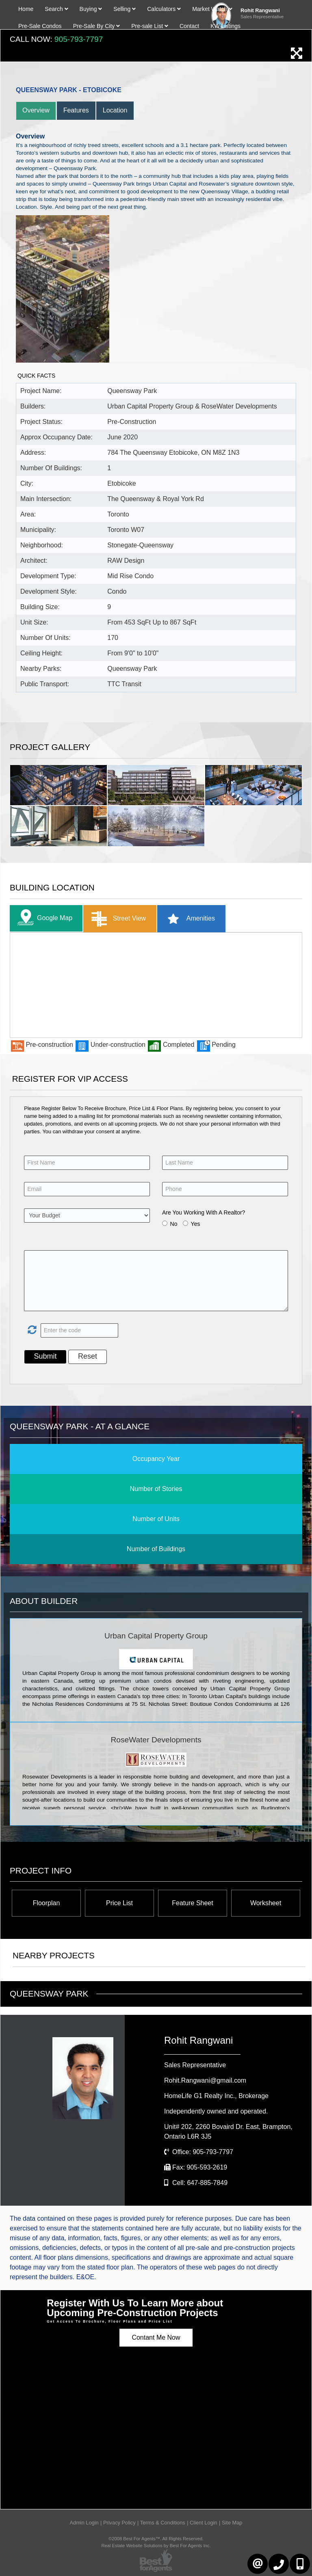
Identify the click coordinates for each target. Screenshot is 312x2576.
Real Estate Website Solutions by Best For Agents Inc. (155, 2545)
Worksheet (265, 1903)
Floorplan (46, 1903)
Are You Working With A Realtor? (203, 1212)
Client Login (203, 2523)
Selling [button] (124, 9)
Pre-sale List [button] (149, 26)
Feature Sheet (192, 1903)
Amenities (188, 918)
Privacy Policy (119, 2523)
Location (115, 110)
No (174, 1224)
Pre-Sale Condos (40, 26)
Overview (36, 110)
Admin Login (84, 2523)
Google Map (43, 918)
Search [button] (56, 9)
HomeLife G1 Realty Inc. (216, 2095)
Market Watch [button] (212, 9)
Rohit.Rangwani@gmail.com (205, 2080)
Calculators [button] (164, 9)
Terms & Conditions (162, 2523)
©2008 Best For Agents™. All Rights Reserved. (156, 2538)
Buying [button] (91, 9)
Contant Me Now (156, 2337)
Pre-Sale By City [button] (96, 26)
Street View (117, 918)
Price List (119, 1903)
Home (25, 9)
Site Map (232, 2523)
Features (76, 110)
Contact (189, 26)
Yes (195, 1224)
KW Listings (225, 26)
